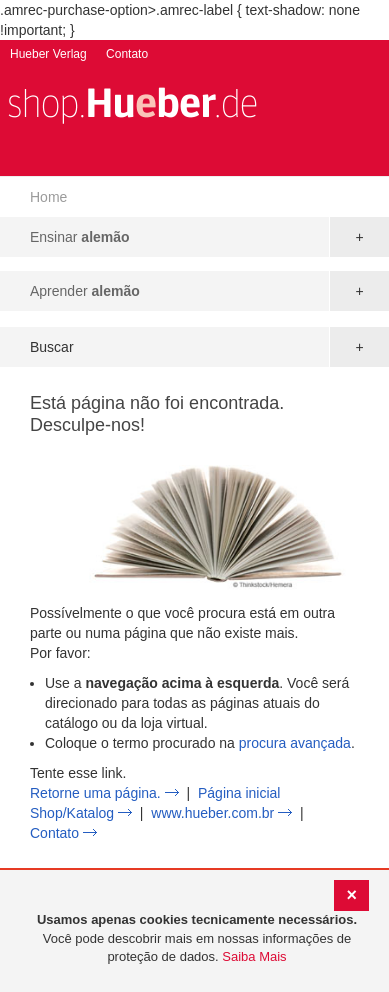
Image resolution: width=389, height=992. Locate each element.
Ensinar (80, 237)
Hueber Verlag (48, 54)
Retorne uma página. (95, 793)
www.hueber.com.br (212, 813)
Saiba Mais (254, 956)
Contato (127, 54)
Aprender (85, 291)
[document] (197, 939)
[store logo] (132, 103)
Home (48, 197)
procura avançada (295, 743)
